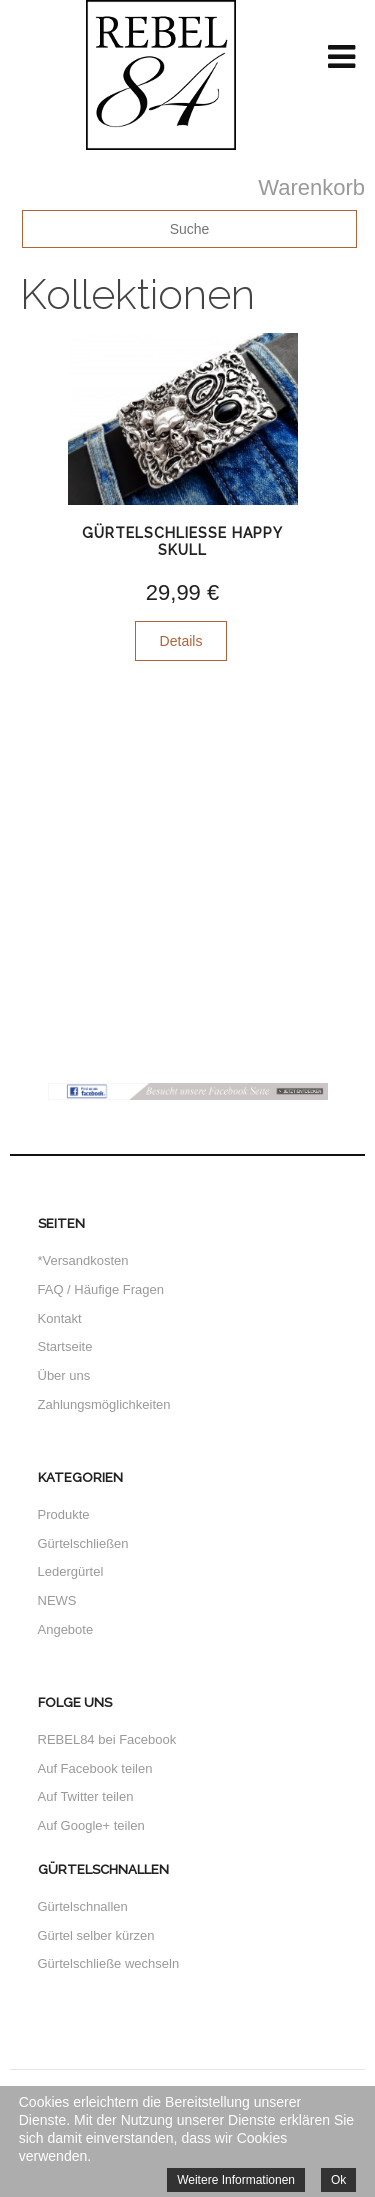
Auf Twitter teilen (86, 1796)
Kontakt (60, 1318)
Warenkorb (311, 187)
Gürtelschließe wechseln (109, 1963)
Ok (338, 2180)
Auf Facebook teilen (95, 1768)
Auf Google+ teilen (91, 1825)
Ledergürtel (71, 1571)
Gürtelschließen (83, 1543)
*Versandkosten (83, 1260)
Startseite (65, 1346)
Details (181, 641)
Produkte (64, 1514)
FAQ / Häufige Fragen (101, 1289)
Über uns (64, 1375)
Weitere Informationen (236, 2180)
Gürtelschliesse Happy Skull (182, 541)
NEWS (57, 1600)
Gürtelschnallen (83, 1906)
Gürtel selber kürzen (96, 1935)
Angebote (66, 1629)
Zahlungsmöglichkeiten (104, 1404)
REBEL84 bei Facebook (107, 1739)
